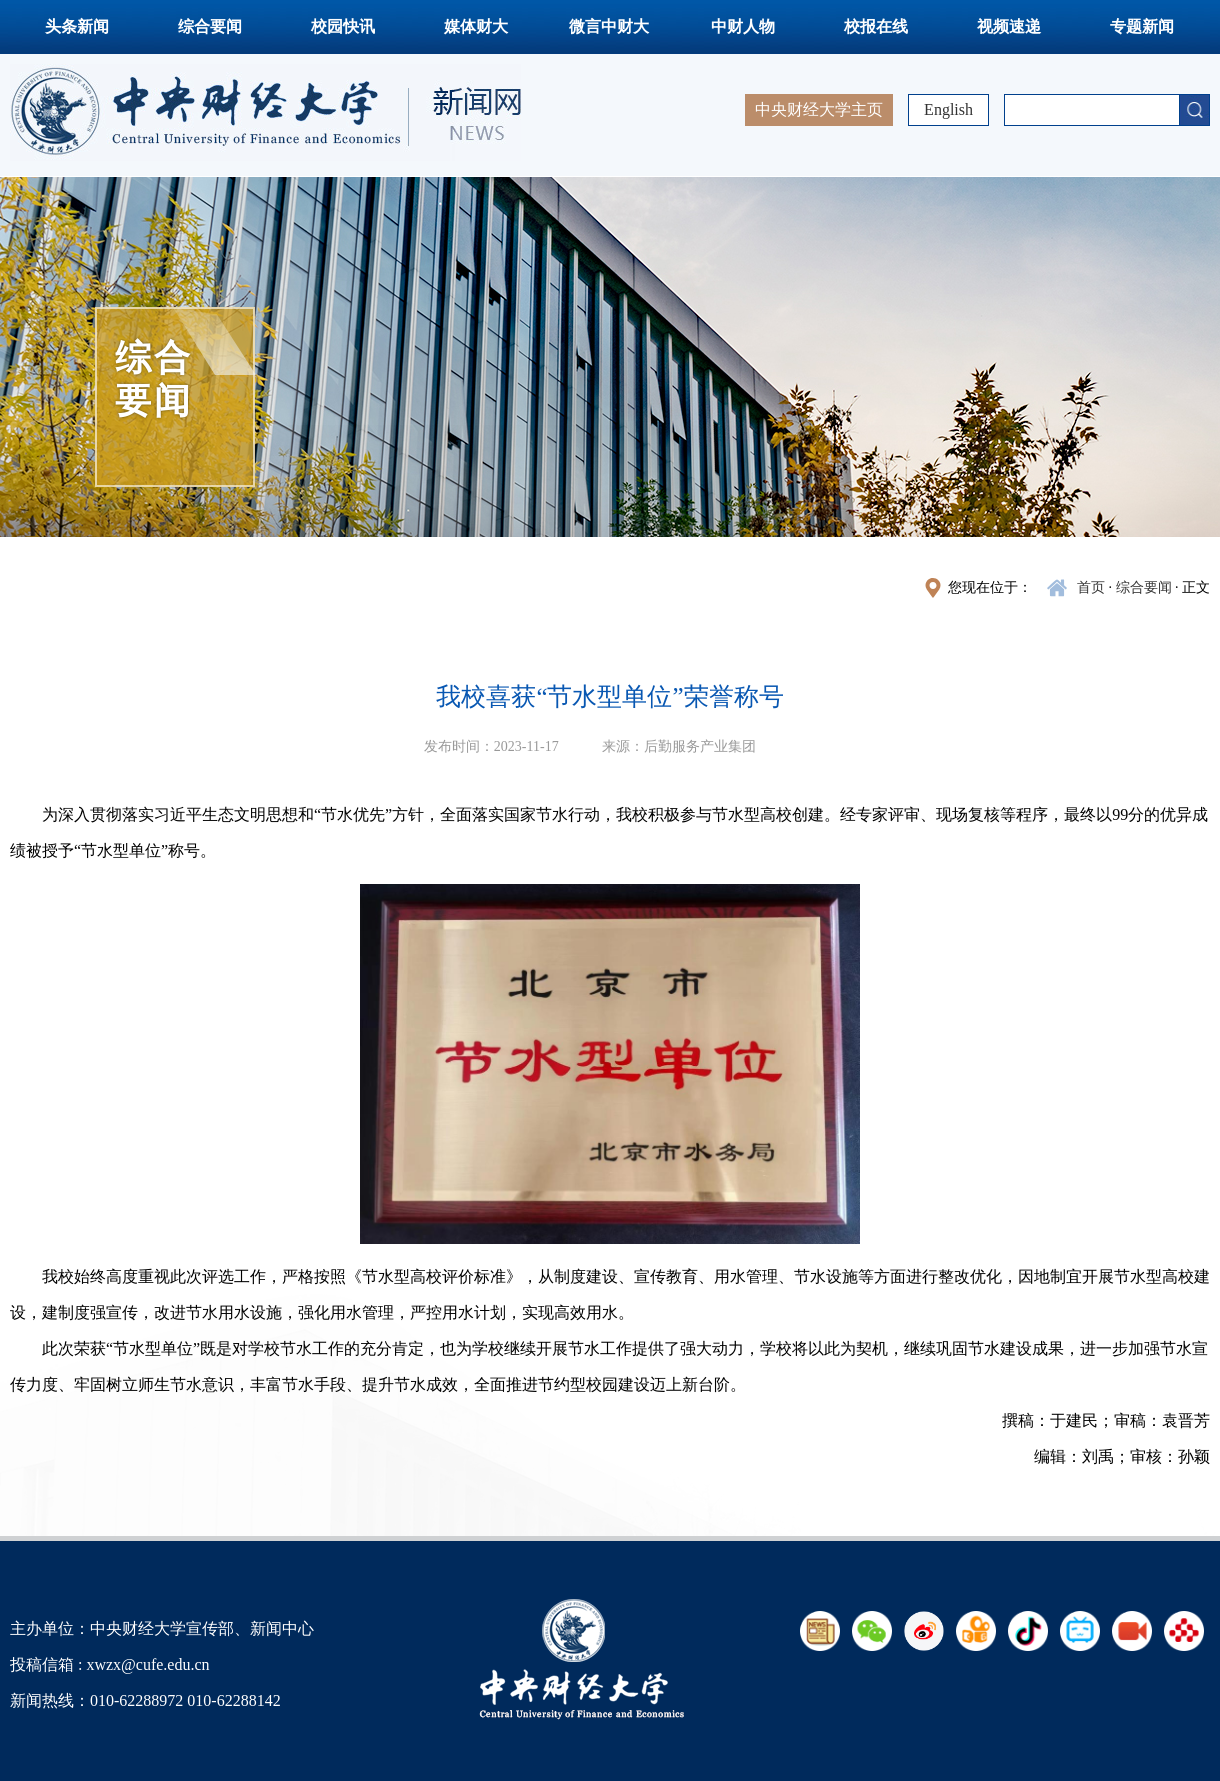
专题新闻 (1142, 26)
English (948, 109)
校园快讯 (343, 26)
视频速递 (1009, 26)
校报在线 (876, 26)
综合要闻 (210, 26)
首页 (1091, 587)
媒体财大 (476, 26)
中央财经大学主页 (819, 109)
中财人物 (743, 26)
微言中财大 (609, 26)
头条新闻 (77, 26)
